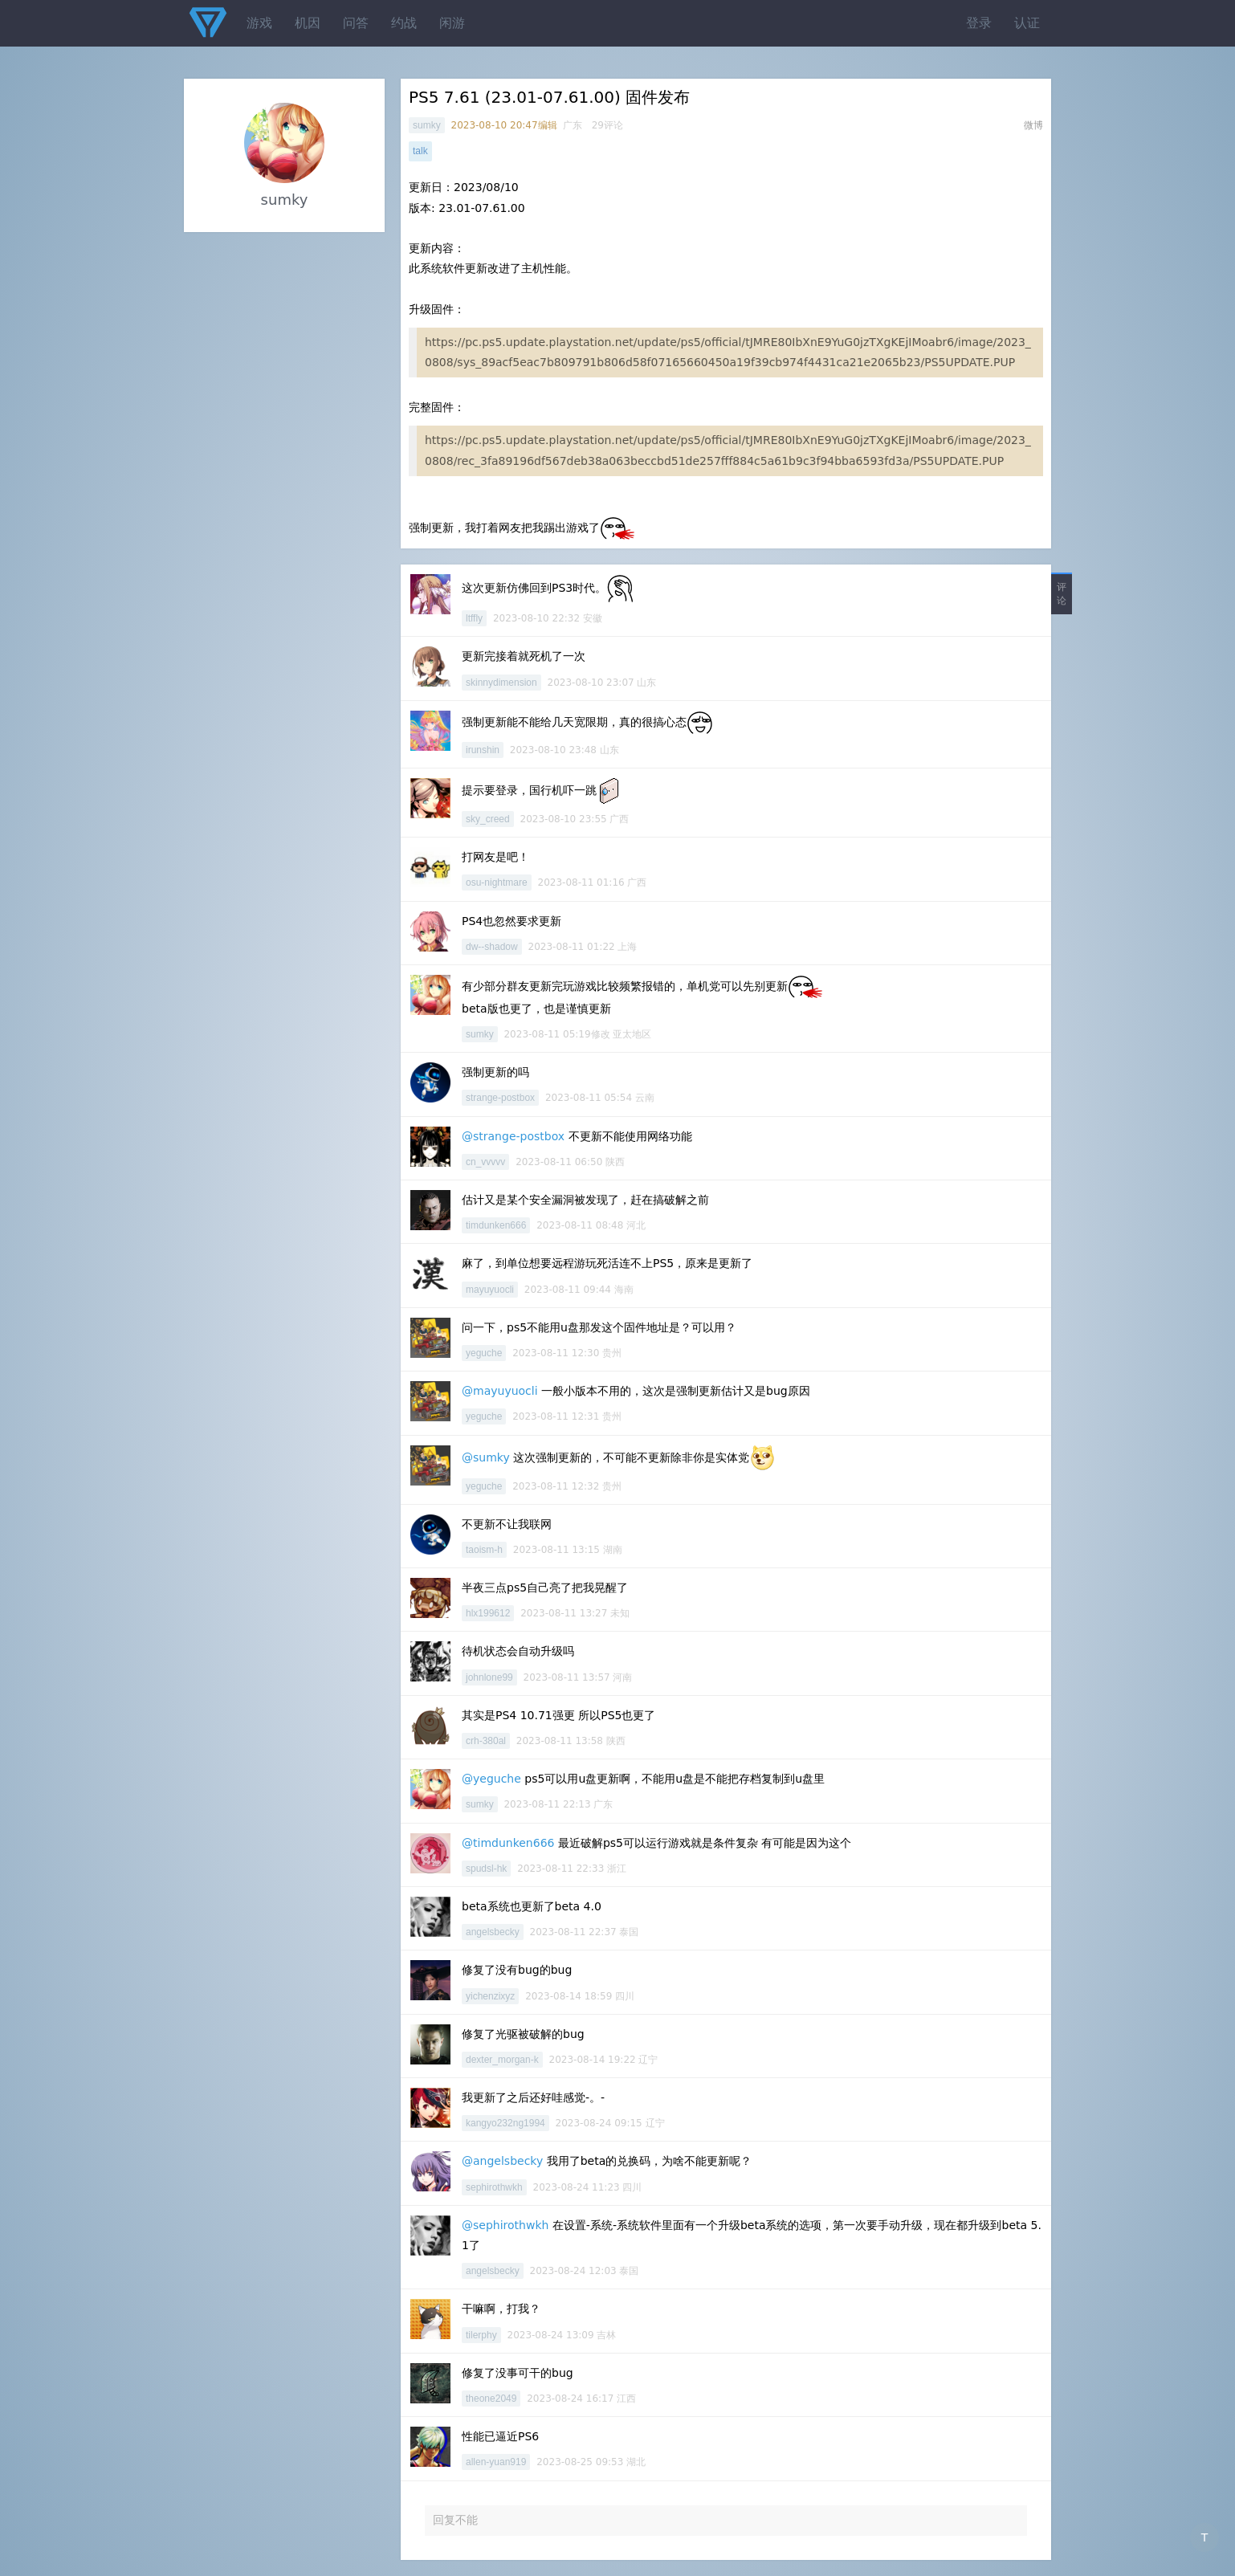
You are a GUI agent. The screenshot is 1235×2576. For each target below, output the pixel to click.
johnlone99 (489, 1677)
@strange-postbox (513, 1136)
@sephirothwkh (505, 2225)
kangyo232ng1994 (505, 2123)
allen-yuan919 (496, 2462)
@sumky (486, 1457)
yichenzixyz (490, 1996)
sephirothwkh (494, 2187)
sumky (427, 125)
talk (420, 151)
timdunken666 (496, 1225)
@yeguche (491, 1778)
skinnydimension (501, 682)
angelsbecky (493, 1932)
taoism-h (484, 1549)
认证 (1027, 23)
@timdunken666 (508, 1842)
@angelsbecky (502, 2160)
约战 (404, 23)
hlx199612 (488, 1613)
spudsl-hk (486, 1868)
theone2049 (491, 2398)
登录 (979, 23)
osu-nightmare (497, 882)
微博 (1033, 125)
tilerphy (481, 2335)
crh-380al (486, 1741)
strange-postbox (500, 1097)
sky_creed (488, 819)
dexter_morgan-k (502, 2059)
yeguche (484, 1353)
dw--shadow (492, 946)
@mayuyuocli (500, 1390)
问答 (356, 23)
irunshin (482, 750)
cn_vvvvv (485, 1162)
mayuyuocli (490, 1289)
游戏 (259, 23)
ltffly (474, 618)
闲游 (452, 23)
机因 (307, 23)
